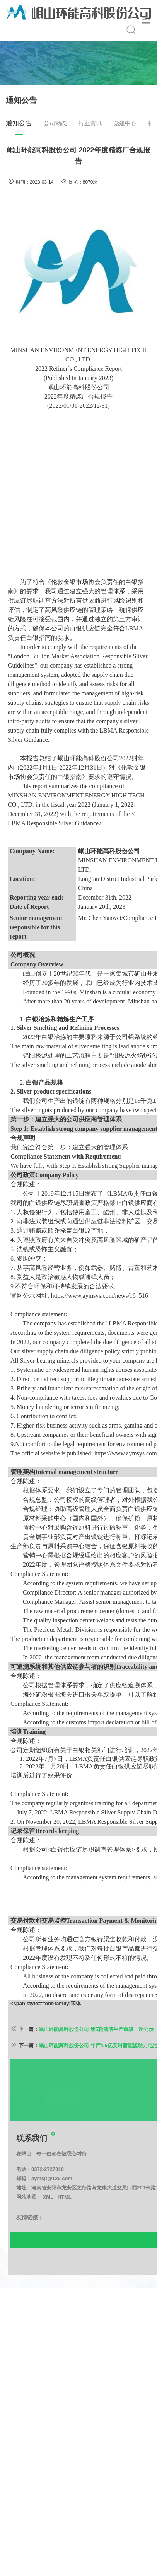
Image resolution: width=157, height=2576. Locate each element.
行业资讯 (90, 123)
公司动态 (55, 123)
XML (48, 2225)
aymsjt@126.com (51, 2206)
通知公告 (19, 127)
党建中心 (125, 123)
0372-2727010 (47, 2197)
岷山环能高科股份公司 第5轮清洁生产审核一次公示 (96, 2057)
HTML (65, 2225)
